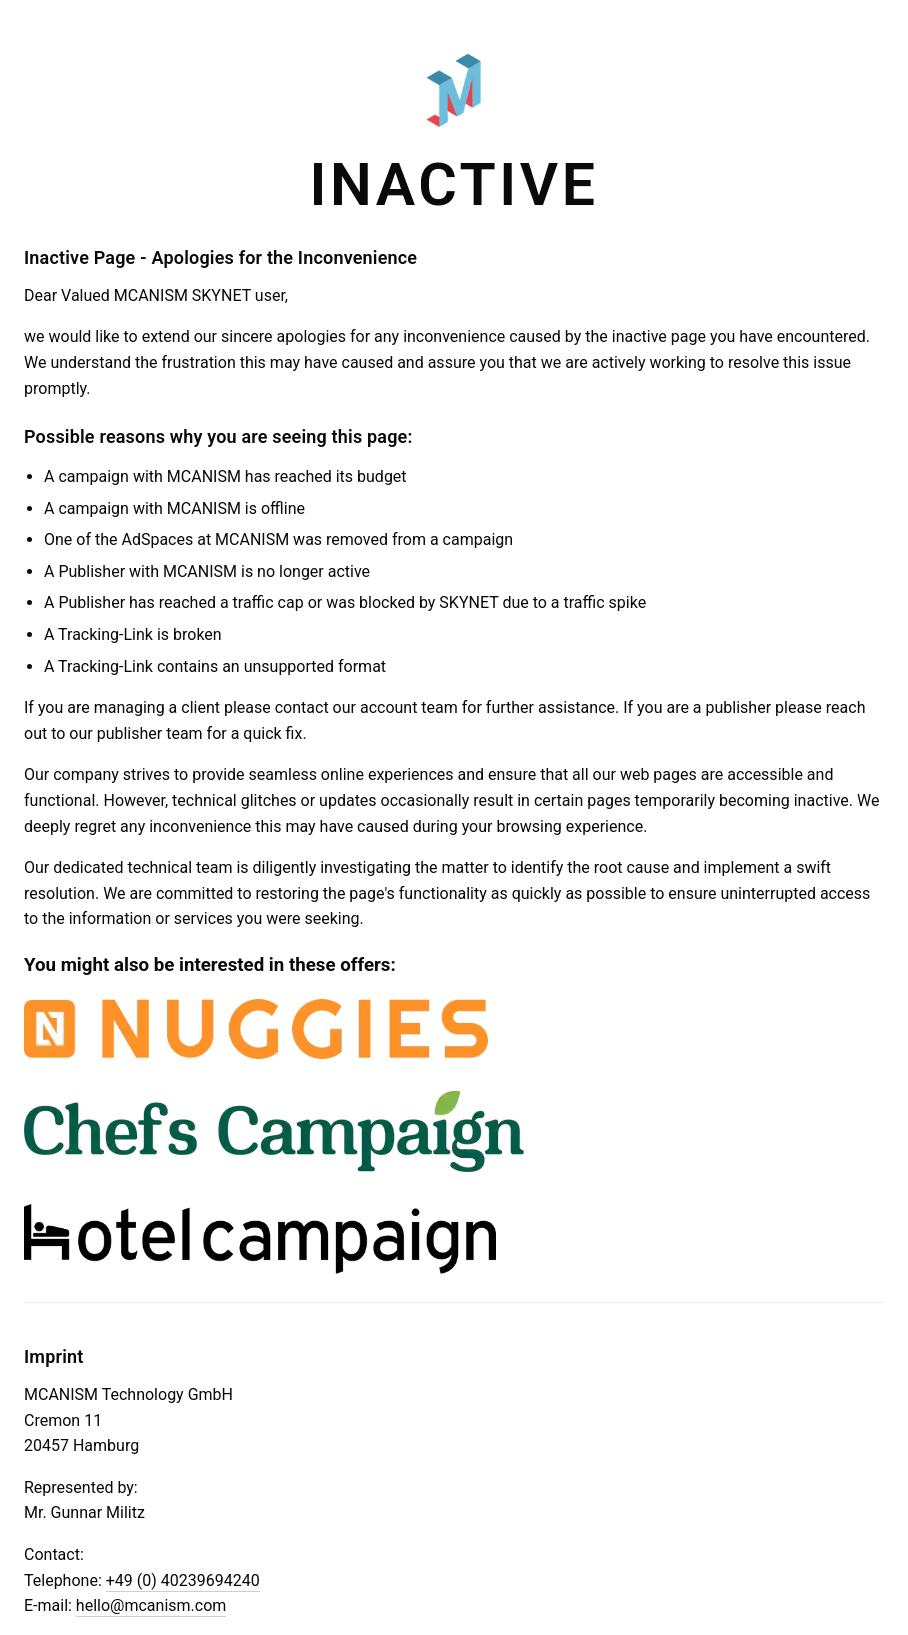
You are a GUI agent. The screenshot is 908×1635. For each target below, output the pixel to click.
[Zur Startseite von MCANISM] (454, 99)
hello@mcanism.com (151, 1605)
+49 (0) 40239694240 (183, 1580)
